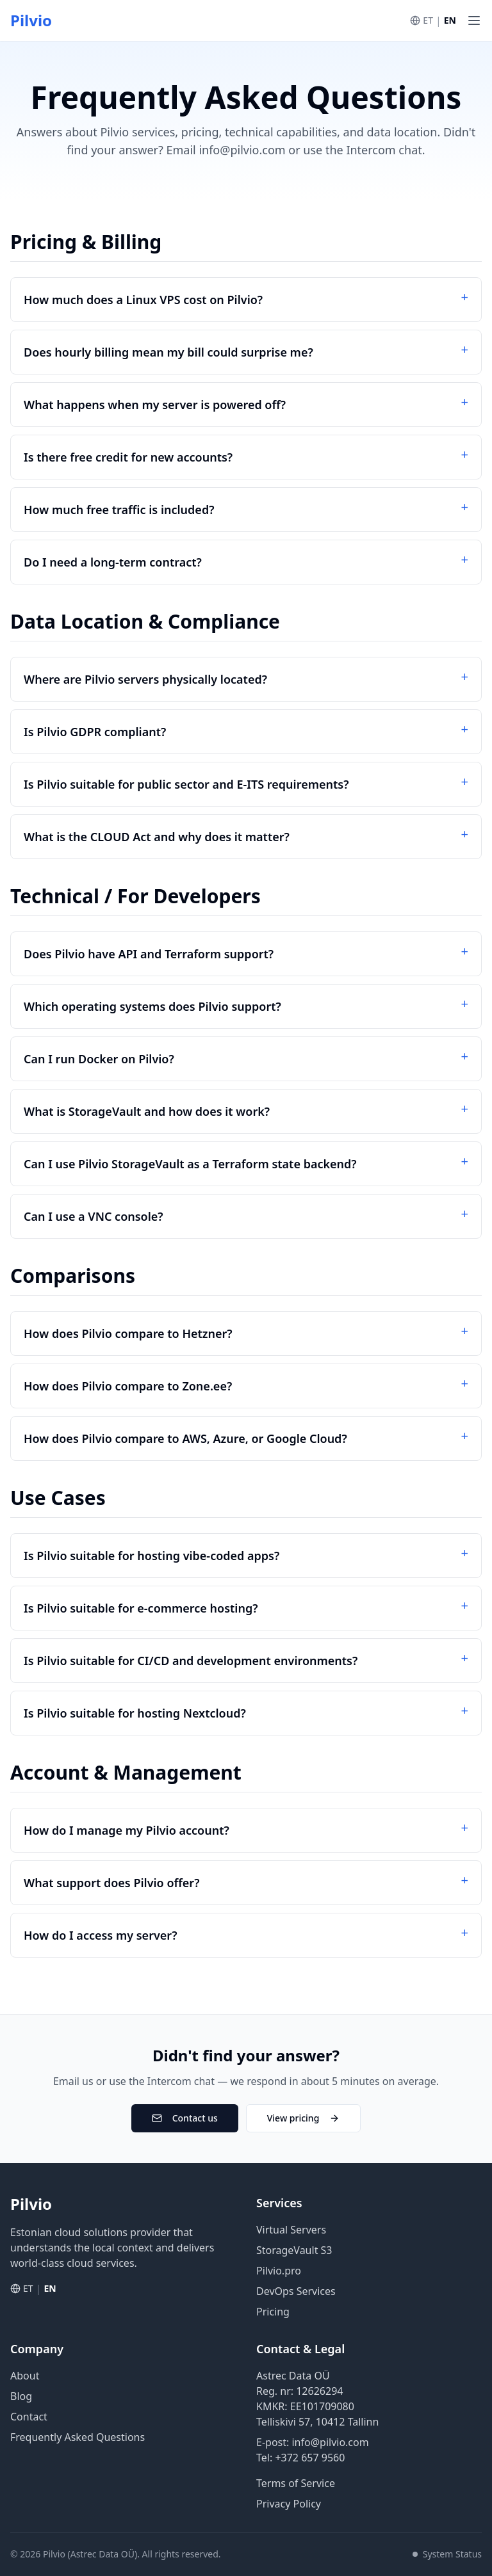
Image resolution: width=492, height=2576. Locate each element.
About (24, 2376)
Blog (21, 2396)
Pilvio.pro (278, 2271)
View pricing (303, 2118)
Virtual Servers (291, 2230)
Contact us (185, 2118)
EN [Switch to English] (450, 20)
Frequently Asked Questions (77, 2437)
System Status (447, 2554)
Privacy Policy (288, 2504)
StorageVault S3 (294, 2250)
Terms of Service (295, 2483)
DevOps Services (296, 2291)
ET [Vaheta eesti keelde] (428, 20)
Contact (28, 2417)
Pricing (273, 2312)
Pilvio (31, 20)
